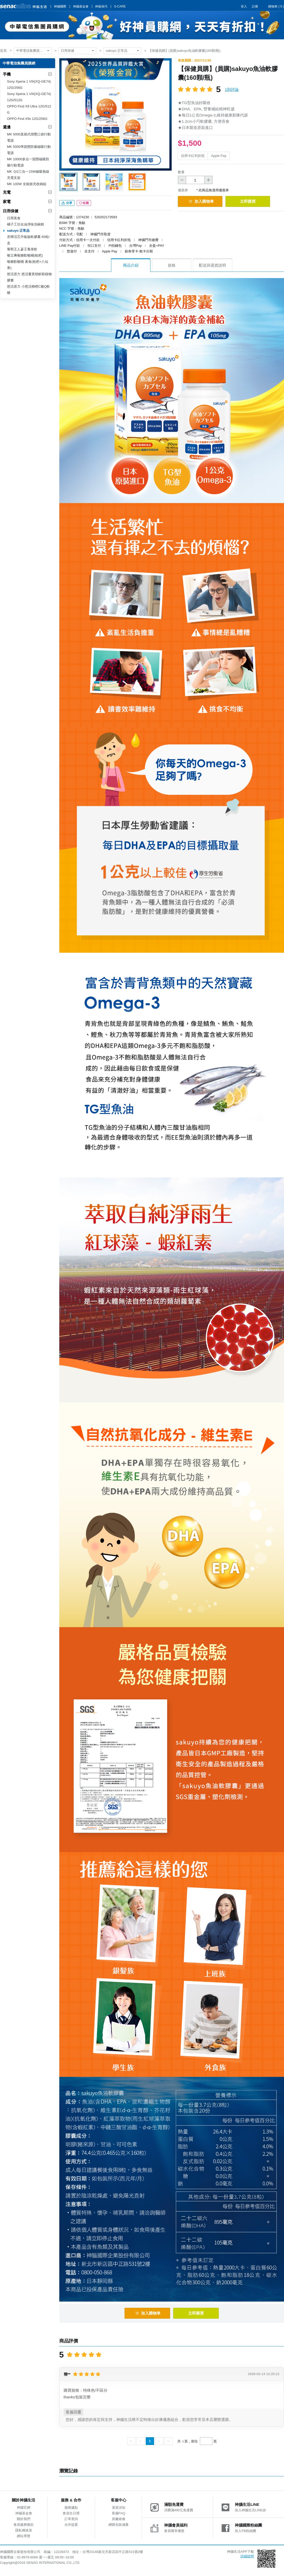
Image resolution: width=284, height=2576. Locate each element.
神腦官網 (23, 2507)
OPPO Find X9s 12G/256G (27, 119)
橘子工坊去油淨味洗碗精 (25, 224)
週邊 (7, 127)
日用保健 (67, 51)
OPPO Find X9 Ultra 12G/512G (29, 109)
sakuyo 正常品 (117, 51)
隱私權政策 (23, 2530)
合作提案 (71, 2525)
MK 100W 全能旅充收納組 (26, 184)
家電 (7, 201)
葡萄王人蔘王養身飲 (22, 249)
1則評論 (232, 89)
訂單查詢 (71, 2519)
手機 (7, 74)
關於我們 (23, 2519)
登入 (244, 6)
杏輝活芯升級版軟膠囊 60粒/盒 (28, 240)
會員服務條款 (23, 2525)
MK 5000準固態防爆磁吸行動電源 (29, 150)
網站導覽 (23, 2536)
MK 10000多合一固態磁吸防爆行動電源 (28, 162)
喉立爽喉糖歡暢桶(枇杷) (25, 255)
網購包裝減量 (118, 2525)
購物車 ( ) (276, 6)
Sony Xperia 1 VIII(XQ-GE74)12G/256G (29, 84)
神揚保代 (101, 6)
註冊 (255, 6)
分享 (67, 203)
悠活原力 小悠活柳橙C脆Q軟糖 (28, 290)
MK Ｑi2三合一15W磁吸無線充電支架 (28, 175)
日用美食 (13, 218)
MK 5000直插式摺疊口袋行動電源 (29, 137)
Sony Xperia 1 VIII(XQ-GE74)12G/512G (29, 97)
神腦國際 (60, 6)
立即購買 (248, 201)
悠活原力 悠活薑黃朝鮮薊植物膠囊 (29, 277)
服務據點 (71, 2507)
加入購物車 (201, 201)
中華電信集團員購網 (31, 51)
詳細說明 (247, 2556)
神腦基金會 (81, 6)
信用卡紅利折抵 (193, 156)
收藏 (84, 203)
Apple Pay (218, 156)
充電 (7, 192)
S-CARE (120, 6)
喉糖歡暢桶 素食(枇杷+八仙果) (27, 265)
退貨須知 (118, 2507)
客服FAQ (118, 2513)
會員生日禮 (71, 2513)
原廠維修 (118, 2519)
